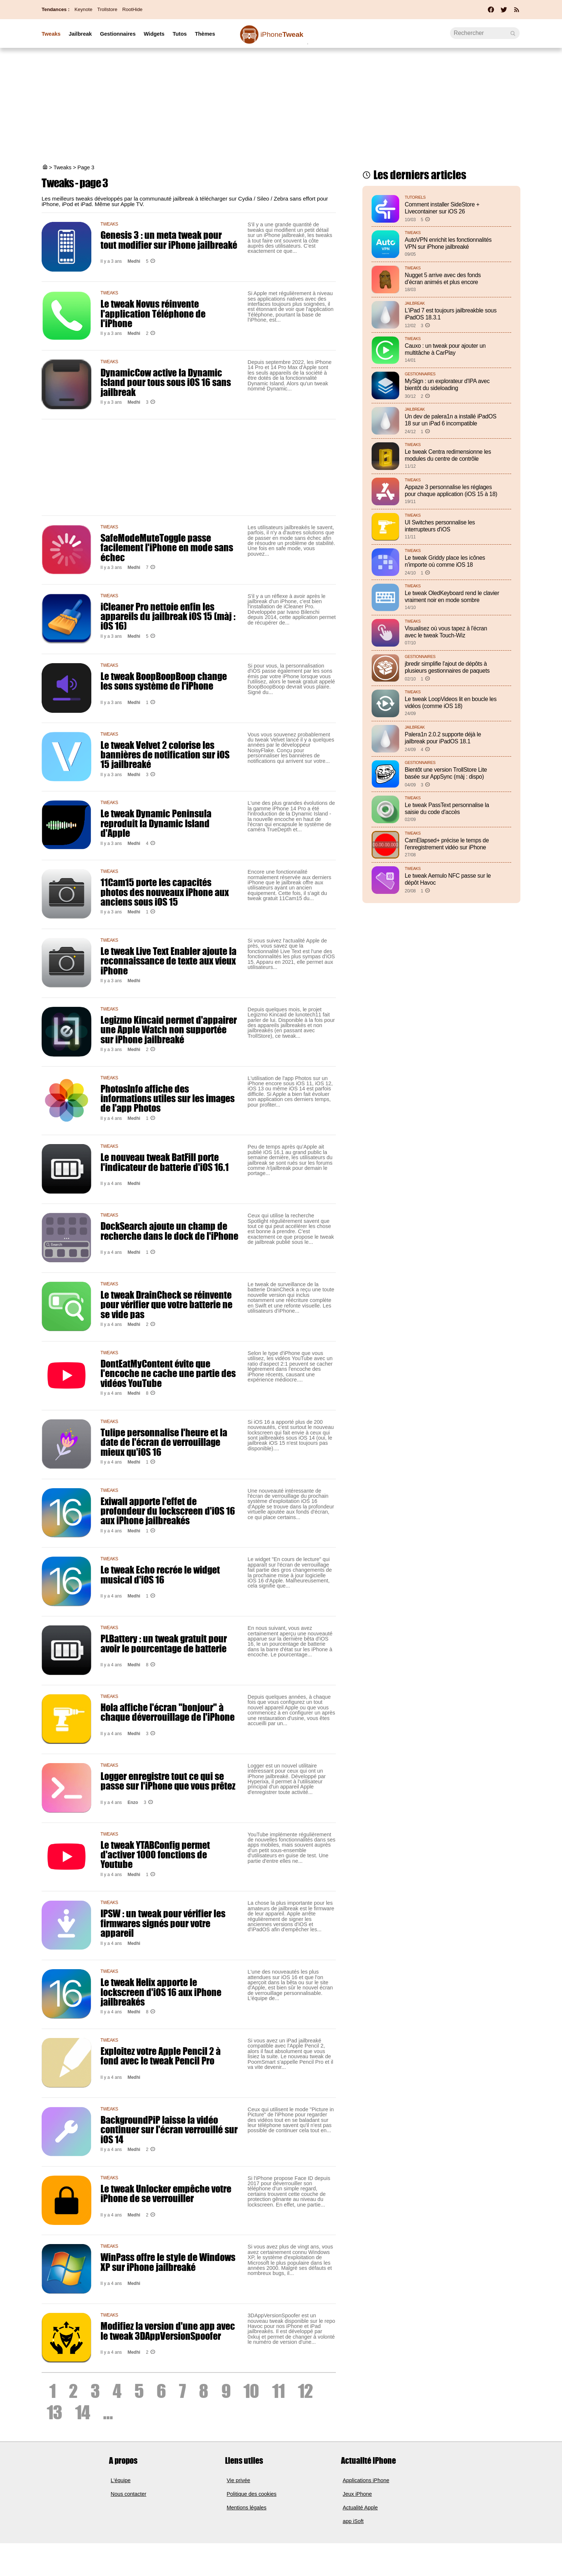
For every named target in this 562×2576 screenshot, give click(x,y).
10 (251, 2391)
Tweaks (51, 34)
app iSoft (353, 2521)
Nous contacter (129, 2494)
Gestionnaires (118, 34)
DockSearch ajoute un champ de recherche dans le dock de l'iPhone (169, 1230)
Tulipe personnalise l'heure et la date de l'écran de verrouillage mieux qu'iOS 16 (164, 1442)
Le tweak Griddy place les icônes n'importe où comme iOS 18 (445, 561)
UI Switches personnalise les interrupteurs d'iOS (440, 525)
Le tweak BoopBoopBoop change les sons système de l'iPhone (164, 681)
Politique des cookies (252, 2494)
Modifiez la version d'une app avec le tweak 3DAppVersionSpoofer (168, 2330)
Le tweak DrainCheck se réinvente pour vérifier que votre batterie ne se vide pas (166, 1304)
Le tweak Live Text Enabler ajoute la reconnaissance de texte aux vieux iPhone (168, 961)
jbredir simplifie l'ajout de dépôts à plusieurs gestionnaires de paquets (447, 667)
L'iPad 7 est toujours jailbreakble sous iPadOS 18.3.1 (450, 314)
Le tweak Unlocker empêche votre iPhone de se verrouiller (166, 2193)
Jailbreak (80, 34)
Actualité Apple (360, 2507)
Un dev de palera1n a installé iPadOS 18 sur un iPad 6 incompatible (450, 420)
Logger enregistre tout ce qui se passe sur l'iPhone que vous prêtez (168, 1781)
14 (82, 2412)
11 (278, 2391)
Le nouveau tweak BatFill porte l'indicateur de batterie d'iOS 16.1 (165, 1162)
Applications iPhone (366, 2480)
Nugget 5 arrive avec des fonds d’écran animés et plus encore (443, 278)
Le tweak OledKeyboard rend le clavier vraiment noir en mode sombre (452, 596)
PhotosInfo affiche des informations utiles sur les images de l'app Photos (168, 1098)
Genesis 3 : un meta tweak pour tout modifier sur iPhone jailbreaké (169, 239)
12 (305, 2391)
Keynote (83, 9)
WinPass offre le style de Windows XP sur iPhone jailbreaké (168, 2262)
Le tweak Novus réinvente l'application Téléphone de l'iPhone (153, 313)
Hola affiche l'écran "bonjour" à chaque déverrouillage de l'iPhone (168, 1712)
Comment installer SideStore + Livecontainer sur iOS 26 (442, 208)
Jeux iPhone (357, 2494)
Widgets (154, 34)
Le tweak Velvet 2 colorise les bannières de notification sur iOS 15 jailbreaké (165, 754)
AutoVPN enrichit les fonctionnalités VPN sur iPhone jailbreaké (448, 243)
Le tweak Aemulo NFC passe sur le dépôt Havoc (448, 879)
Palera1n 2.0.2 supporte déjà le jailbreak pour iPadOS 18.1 (443, 737)
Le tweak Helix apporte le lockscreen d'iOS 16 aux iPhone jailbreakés (161, 1992)
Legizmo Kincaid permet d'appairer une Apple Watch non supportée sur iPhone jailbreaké (169, 1029)
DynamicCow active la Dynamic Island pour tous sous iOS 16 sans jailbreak (166, 382)
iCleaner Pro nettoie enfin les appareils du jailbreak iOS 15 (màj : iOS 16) (168, 616)
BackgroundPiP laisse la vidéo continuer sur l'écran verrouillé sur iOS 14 (169, 2129)
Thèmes (205, 34)
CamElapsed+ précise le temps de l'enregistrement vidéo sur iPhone (447, 843)
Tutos (180, 34)
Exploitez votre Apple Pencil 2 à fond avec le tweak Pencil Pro (161, 2056)
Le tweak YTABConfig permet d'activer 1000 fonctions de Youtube (155, 1854)
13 (54, 2412)
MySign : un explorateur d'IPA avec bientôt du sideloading (447, 384)
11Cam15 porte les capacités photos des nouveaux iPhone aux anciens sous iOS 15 (165, 892)
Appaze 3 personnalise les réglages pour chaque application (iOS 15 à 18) (451, 490)
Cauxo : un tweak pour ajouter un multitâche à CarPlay (445, 349)
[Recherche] (485, 33)
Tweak (281, 34)
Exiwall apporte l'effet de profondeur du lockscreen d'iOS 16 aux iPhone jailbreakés (168, 1511)
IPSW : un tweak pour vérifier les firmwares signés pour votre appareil (163, 1923)
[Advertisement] (281, 106)
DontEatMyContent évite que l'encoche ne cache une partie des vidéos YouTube (168, 1373)
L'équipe (121, 2480)
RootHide (132, 9)
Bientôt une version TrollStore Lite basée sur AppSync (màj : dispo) (446, 773)
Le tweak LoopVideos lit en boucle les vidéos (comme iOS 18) (450, 702)
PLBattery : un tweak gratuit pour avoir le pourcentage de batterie (164, 1643)
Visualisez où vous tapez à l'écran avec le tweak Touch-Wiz (446, 631)
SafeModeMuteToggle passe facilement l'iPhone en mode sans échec (167, 547)
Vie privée (238, 2480)
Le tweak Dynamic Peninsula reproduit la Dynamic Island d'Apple (156, 823)
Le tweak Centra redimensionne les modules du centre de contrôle (448, 455)
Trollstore (107, 9)
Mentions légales (247, 2507)
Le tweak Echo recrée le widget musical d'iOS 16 (160, 1574)
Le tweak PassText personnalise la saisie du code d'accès (447, 808)
